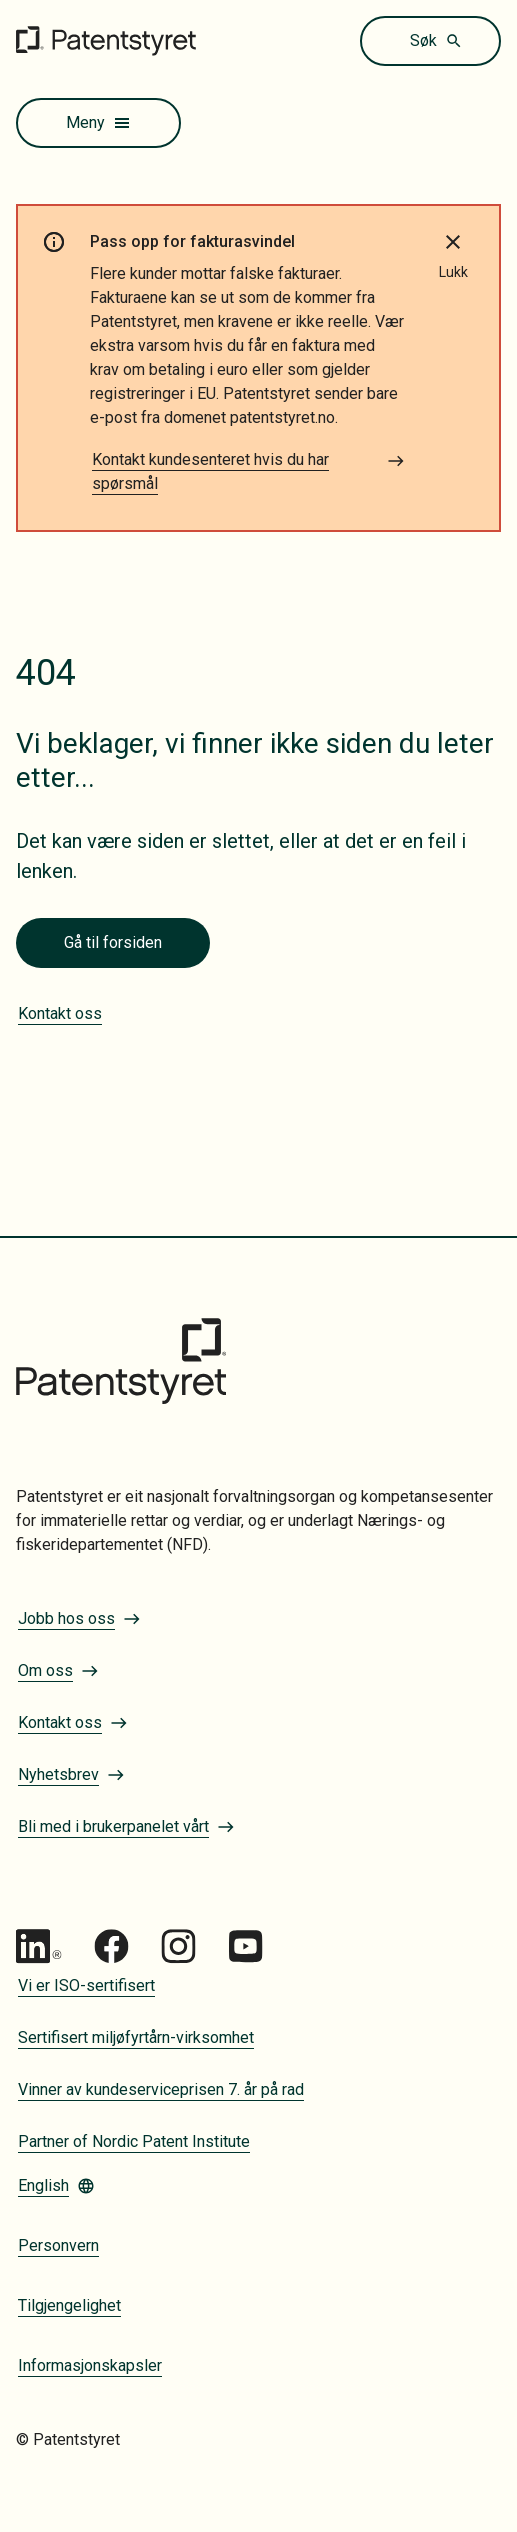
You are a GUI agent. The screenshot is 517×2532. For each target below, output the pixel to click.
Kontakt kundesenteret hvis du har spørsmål (248, 471)
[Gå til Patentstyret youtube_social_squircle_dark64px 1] (245, 1946)
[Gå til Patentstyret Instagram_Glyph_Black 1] (178, 1946)
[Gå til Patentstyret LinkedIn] (39, 1946)
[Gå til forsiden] (106, 40)
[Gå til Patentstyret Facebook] (111, 1946)
